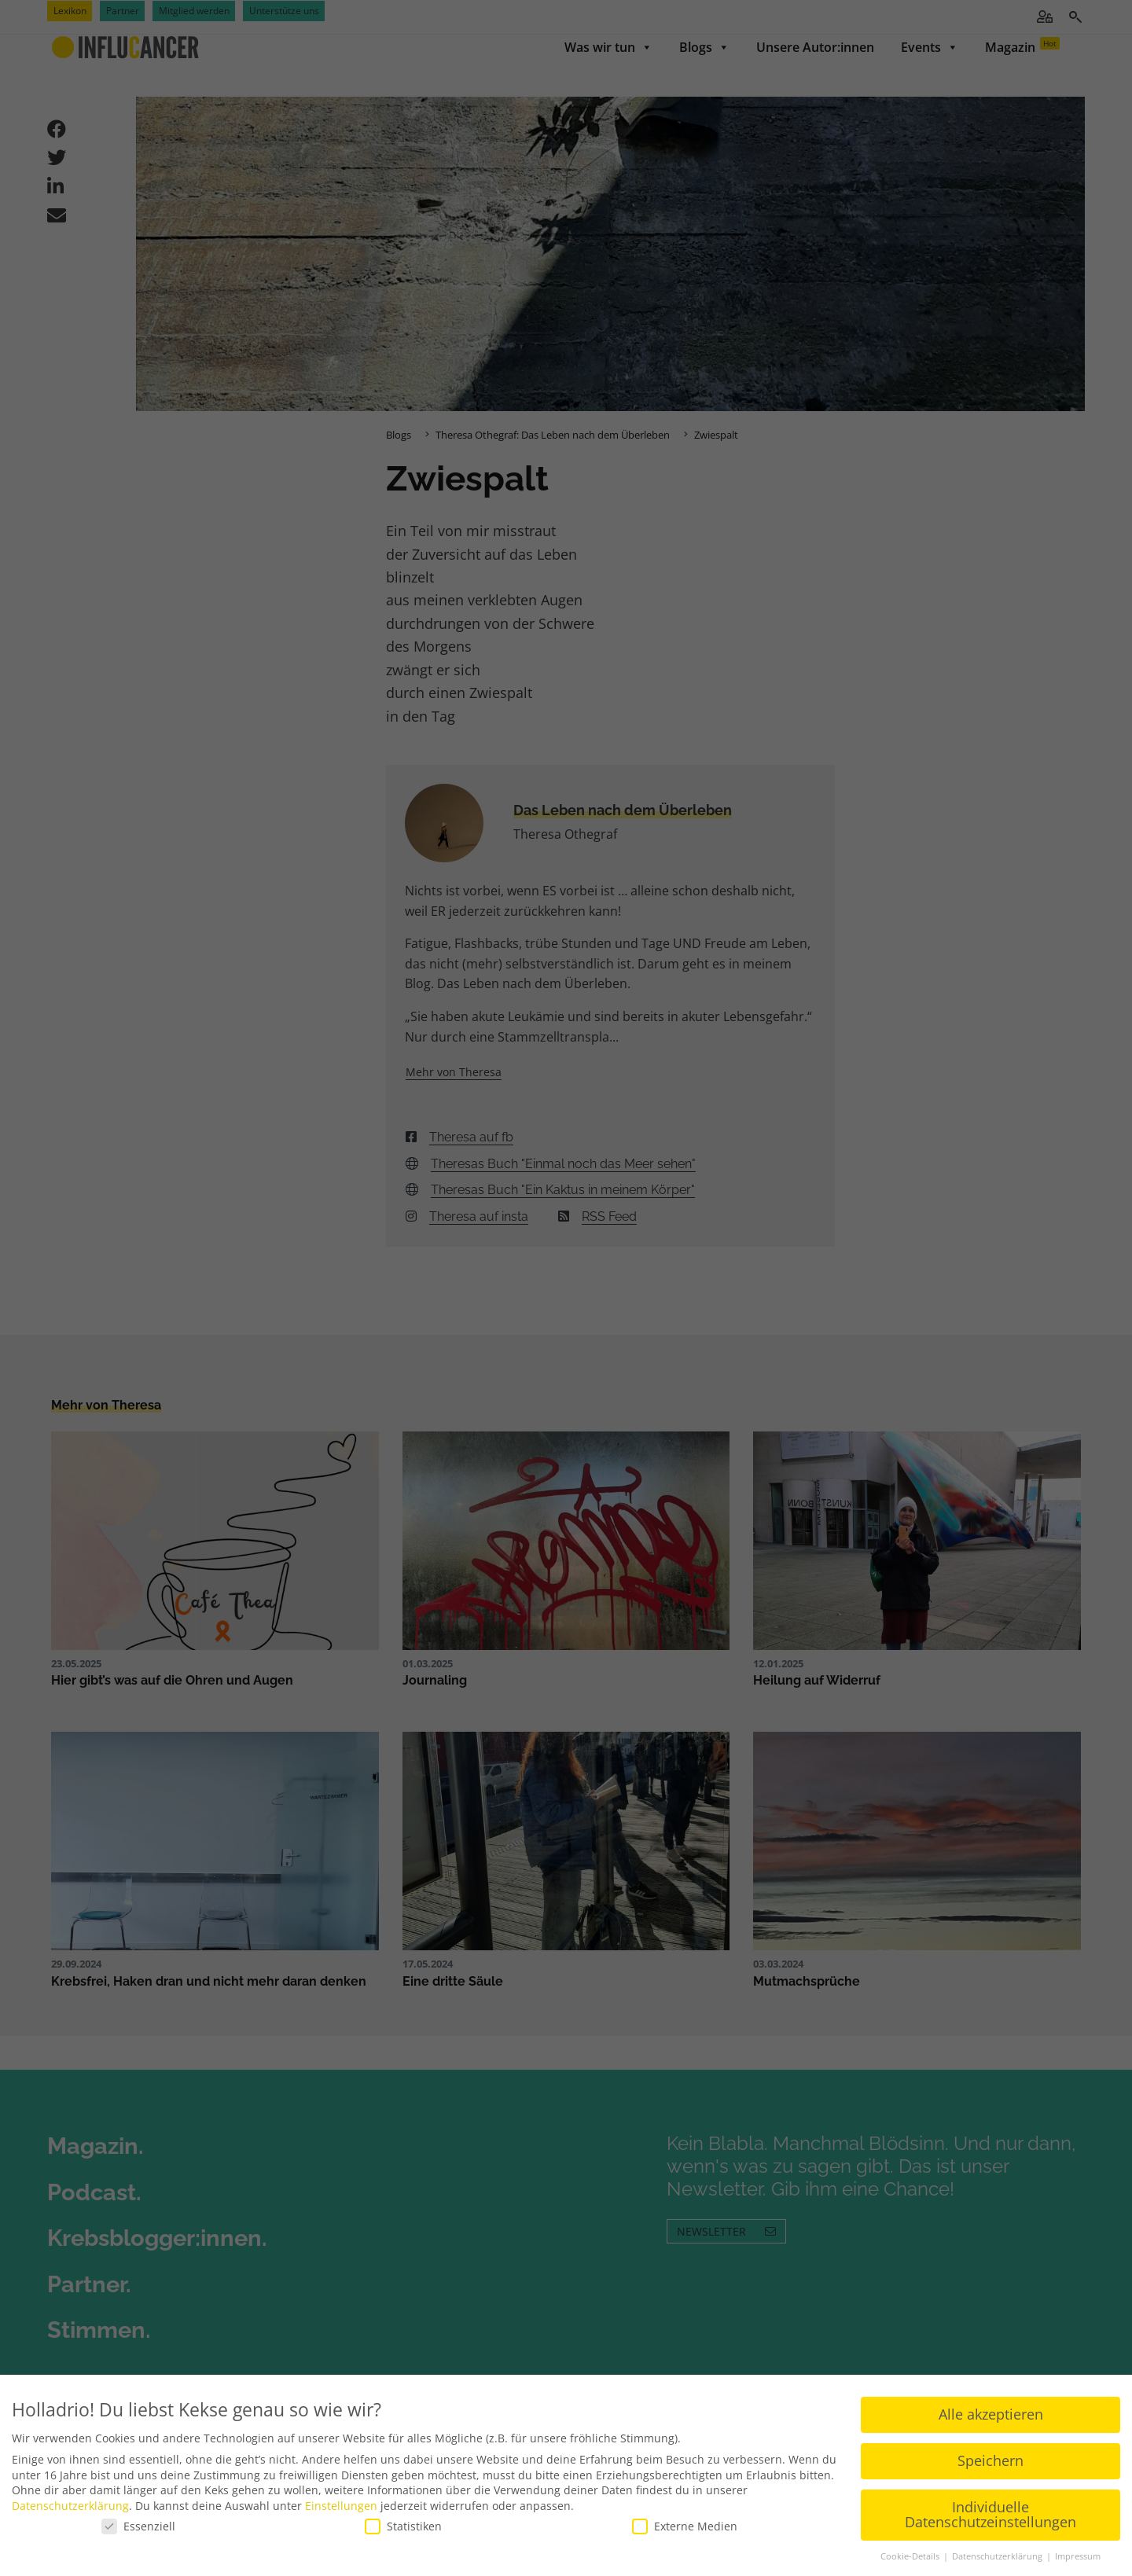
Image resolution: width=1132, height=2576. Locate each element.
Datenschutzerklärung (70, 2505)
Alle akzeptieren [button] (991, 2414)
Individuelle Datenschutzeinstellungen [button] (990, 2514)
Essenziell (138, 2526)
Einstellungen (341, 2505)
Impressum (1078, 2556)
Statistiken (403, 2526)
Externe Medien (684, 2526)
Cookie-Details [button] (911, 2556)
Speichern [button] (990, 2460)
